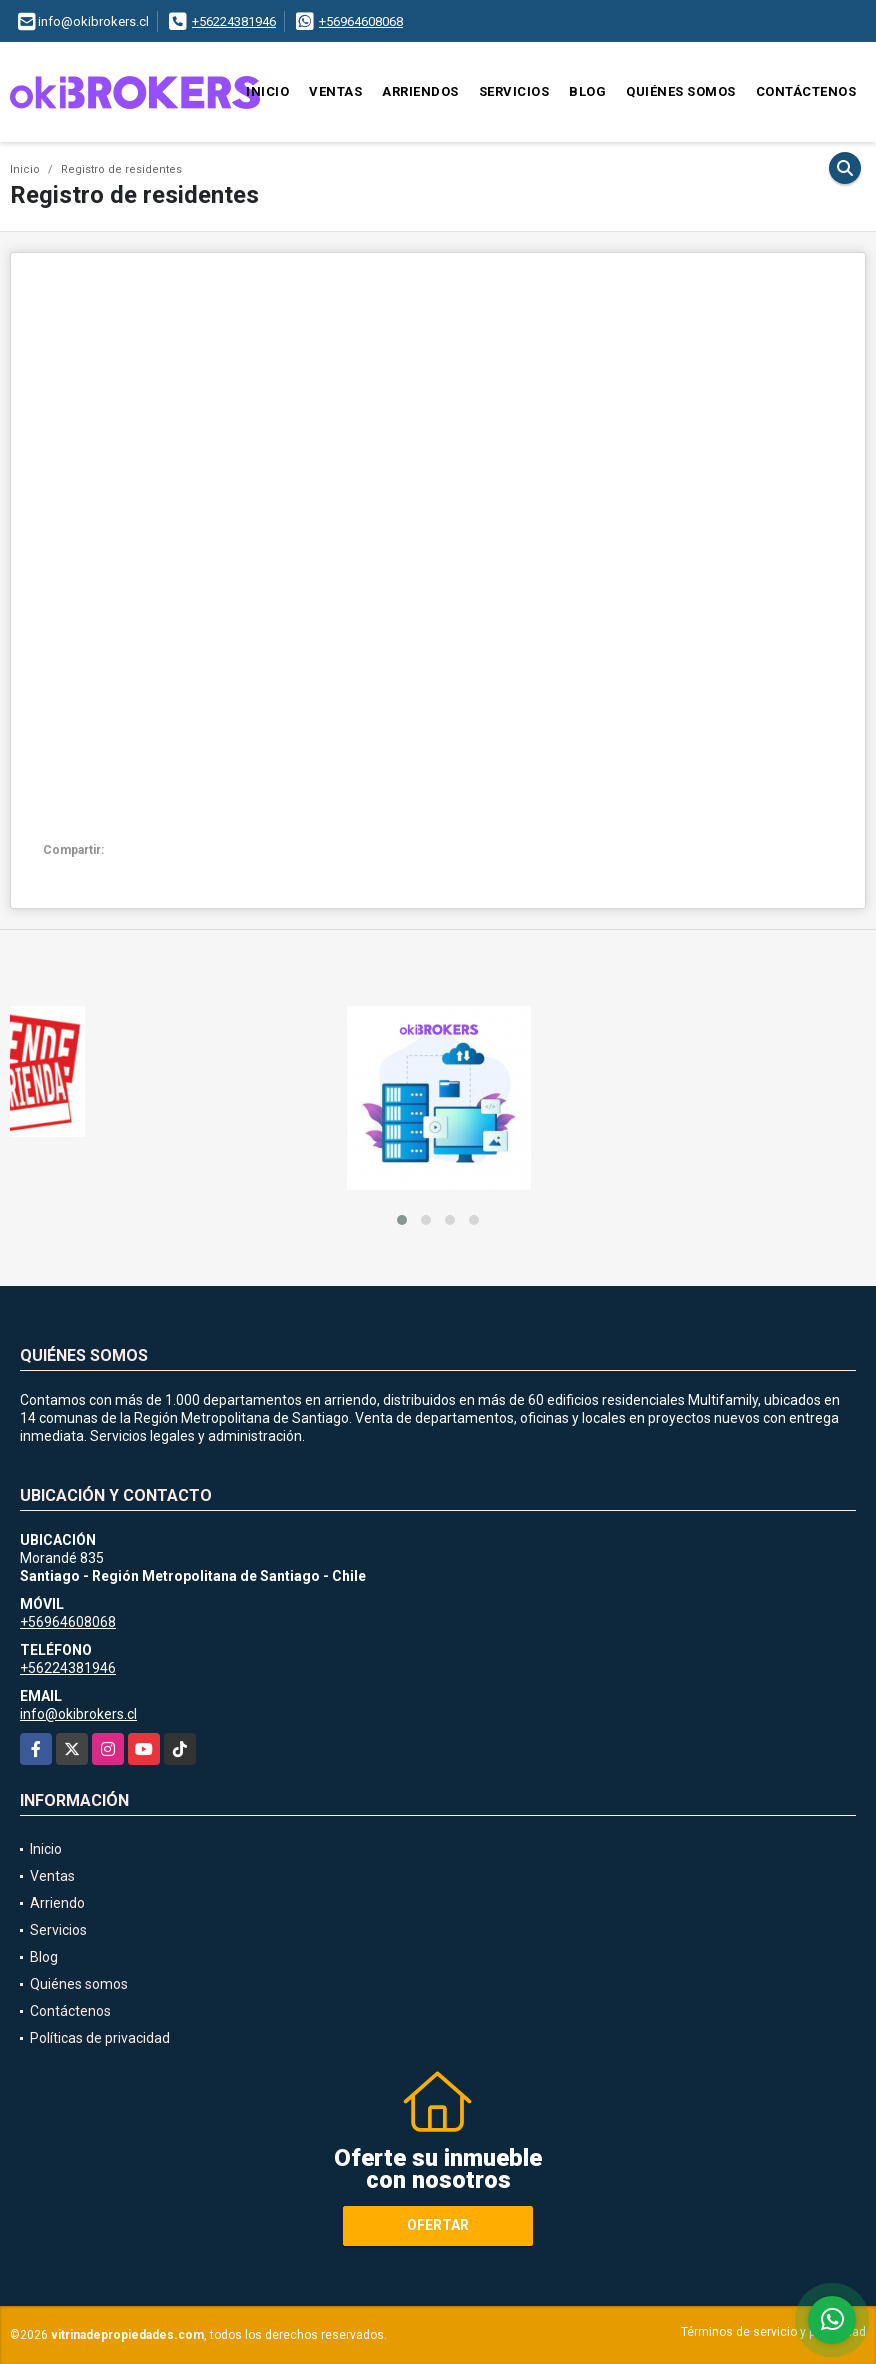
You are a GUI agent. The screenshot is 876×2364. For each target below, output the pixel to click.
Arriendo (57, 1903)
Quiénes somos (681, 91)
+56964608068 (361, 21)
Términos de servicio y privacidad (773, 2332)
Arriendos (420, 91)
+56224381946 (234, 21)
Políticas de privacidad (100, 2038)
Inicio (267, 91)
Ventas (335, 91)
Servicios (514, 91)
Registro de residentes (121, 169)
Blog (587, 91)
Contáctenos (806, 91)
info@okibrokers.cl (78, 1714)
